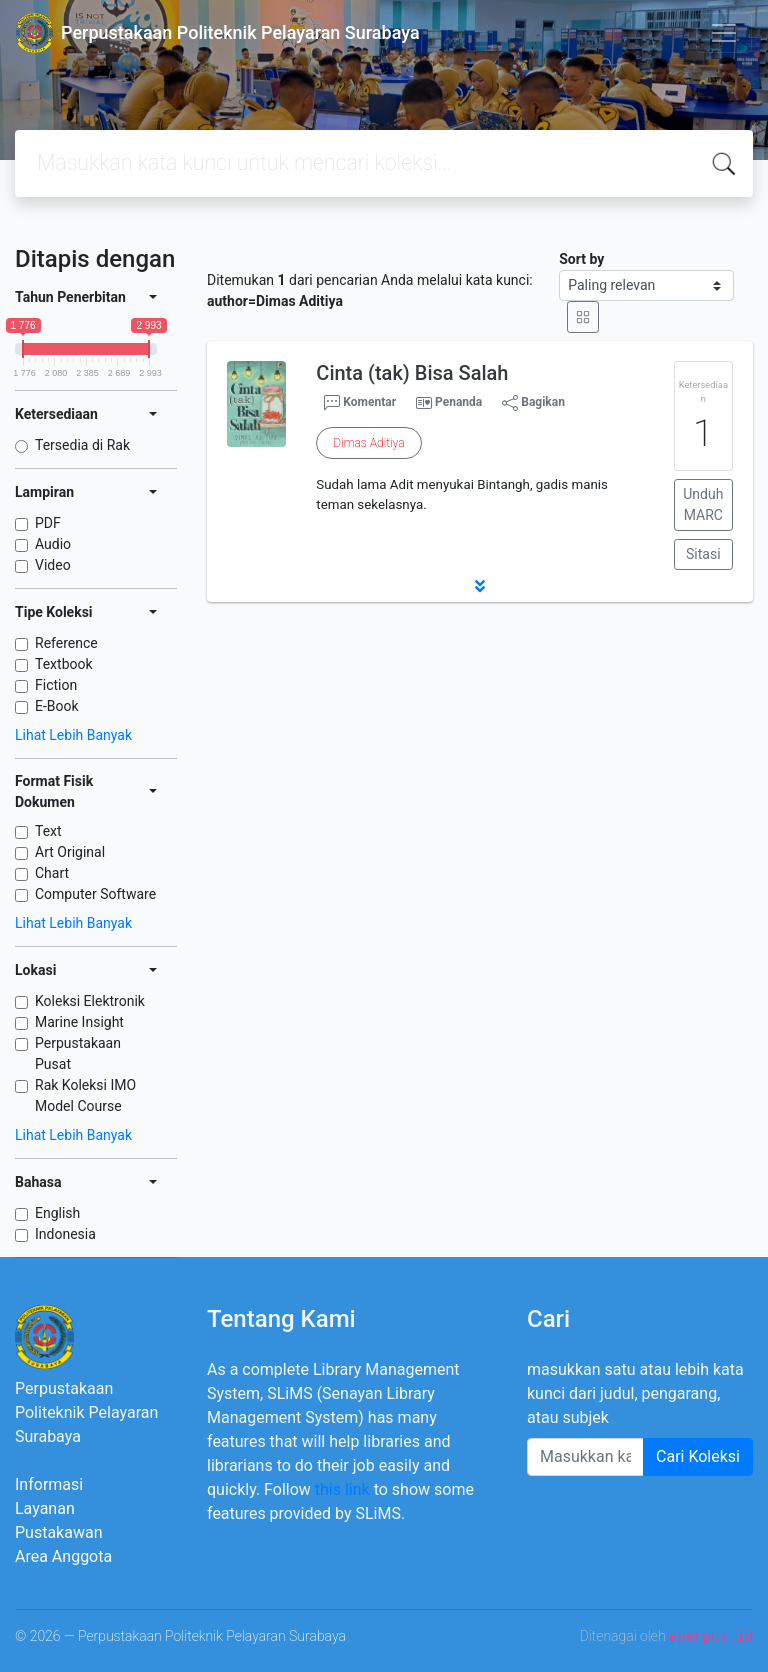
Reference (66, 643)
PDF (48, 523)
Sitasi (703, 554)
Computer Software (95, 894)
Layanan (45, 1508)
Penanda (458, 402)
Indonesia (65, 1234)
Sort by (581, 259)
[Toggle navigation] (724, 33)
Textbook (64, 664)
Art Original (70, 852)
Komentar (360, 403)
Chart (52, 873)
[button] (480, 586)
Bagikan (533, 403)
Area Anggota (63, 1556)
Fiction (56, 685)
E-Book (57, 706)
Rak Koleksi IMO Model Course (85, 1095)
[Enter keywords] (585, 1457)
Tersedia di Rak (82, 445)
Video (53, 565)
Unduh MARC (703, 504)
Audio (53, 544)
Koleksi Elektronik (90, 1001)
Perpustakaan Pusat (78, 1053)
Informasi (49, 1484)
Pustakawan (58, 1532)
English (57, 1213)
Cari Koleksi (698, 1456)
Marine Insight (79, 1022)
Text (48, 831)
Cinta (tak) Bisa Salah (412, 373)
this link (342, 1489)
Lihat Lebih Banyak (73, 735)
